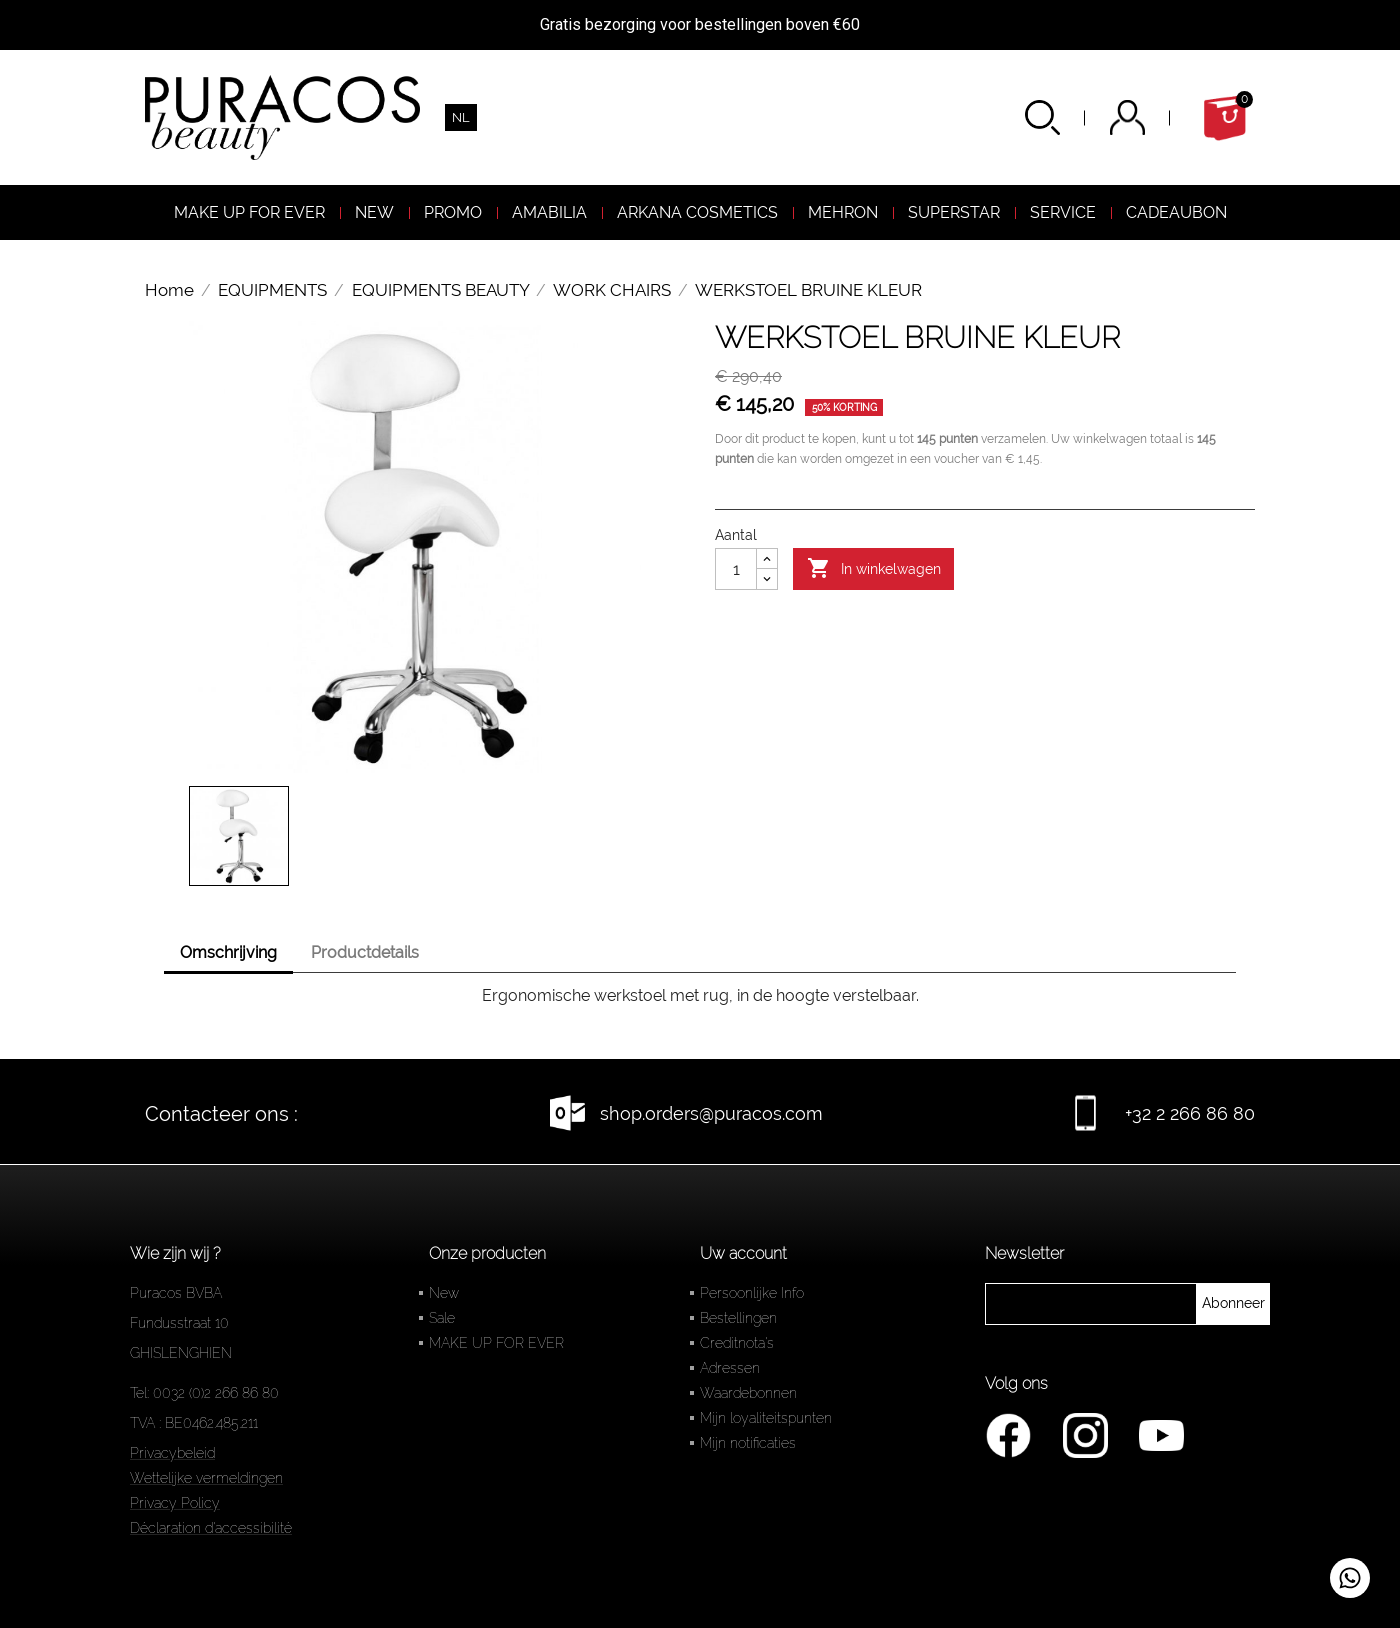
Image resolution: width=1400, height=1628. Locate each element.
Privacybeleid (172, 1453)
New (444, 1293)
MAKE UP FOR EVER (496, 1343)
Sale (442, 1318)
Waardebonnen (748, 1393)
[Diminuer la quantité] (767, 579)
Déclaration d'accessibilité (211, 1528)
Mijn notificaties (748, 1443)
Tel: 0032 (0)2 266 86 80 (204, 1393)
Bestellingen (738, 1318)
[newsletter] (1233, 1304)
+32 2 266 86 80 (1190, 1113)
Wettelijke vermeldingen (206, 1478)
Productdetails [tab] (365, 952)
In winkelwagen (874, 569)
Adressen (730, 1368)
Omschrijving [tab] (228, 952)
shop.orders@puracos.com (711, 1113)
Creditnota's (737, 1343)
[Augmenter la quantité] (767, 559)
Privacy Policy (175, 1503)
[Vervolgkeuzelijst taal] (461, 117)
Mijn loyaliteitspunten (766, 1418)
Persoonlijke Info (752, 1293)
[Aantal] (736, 569)
